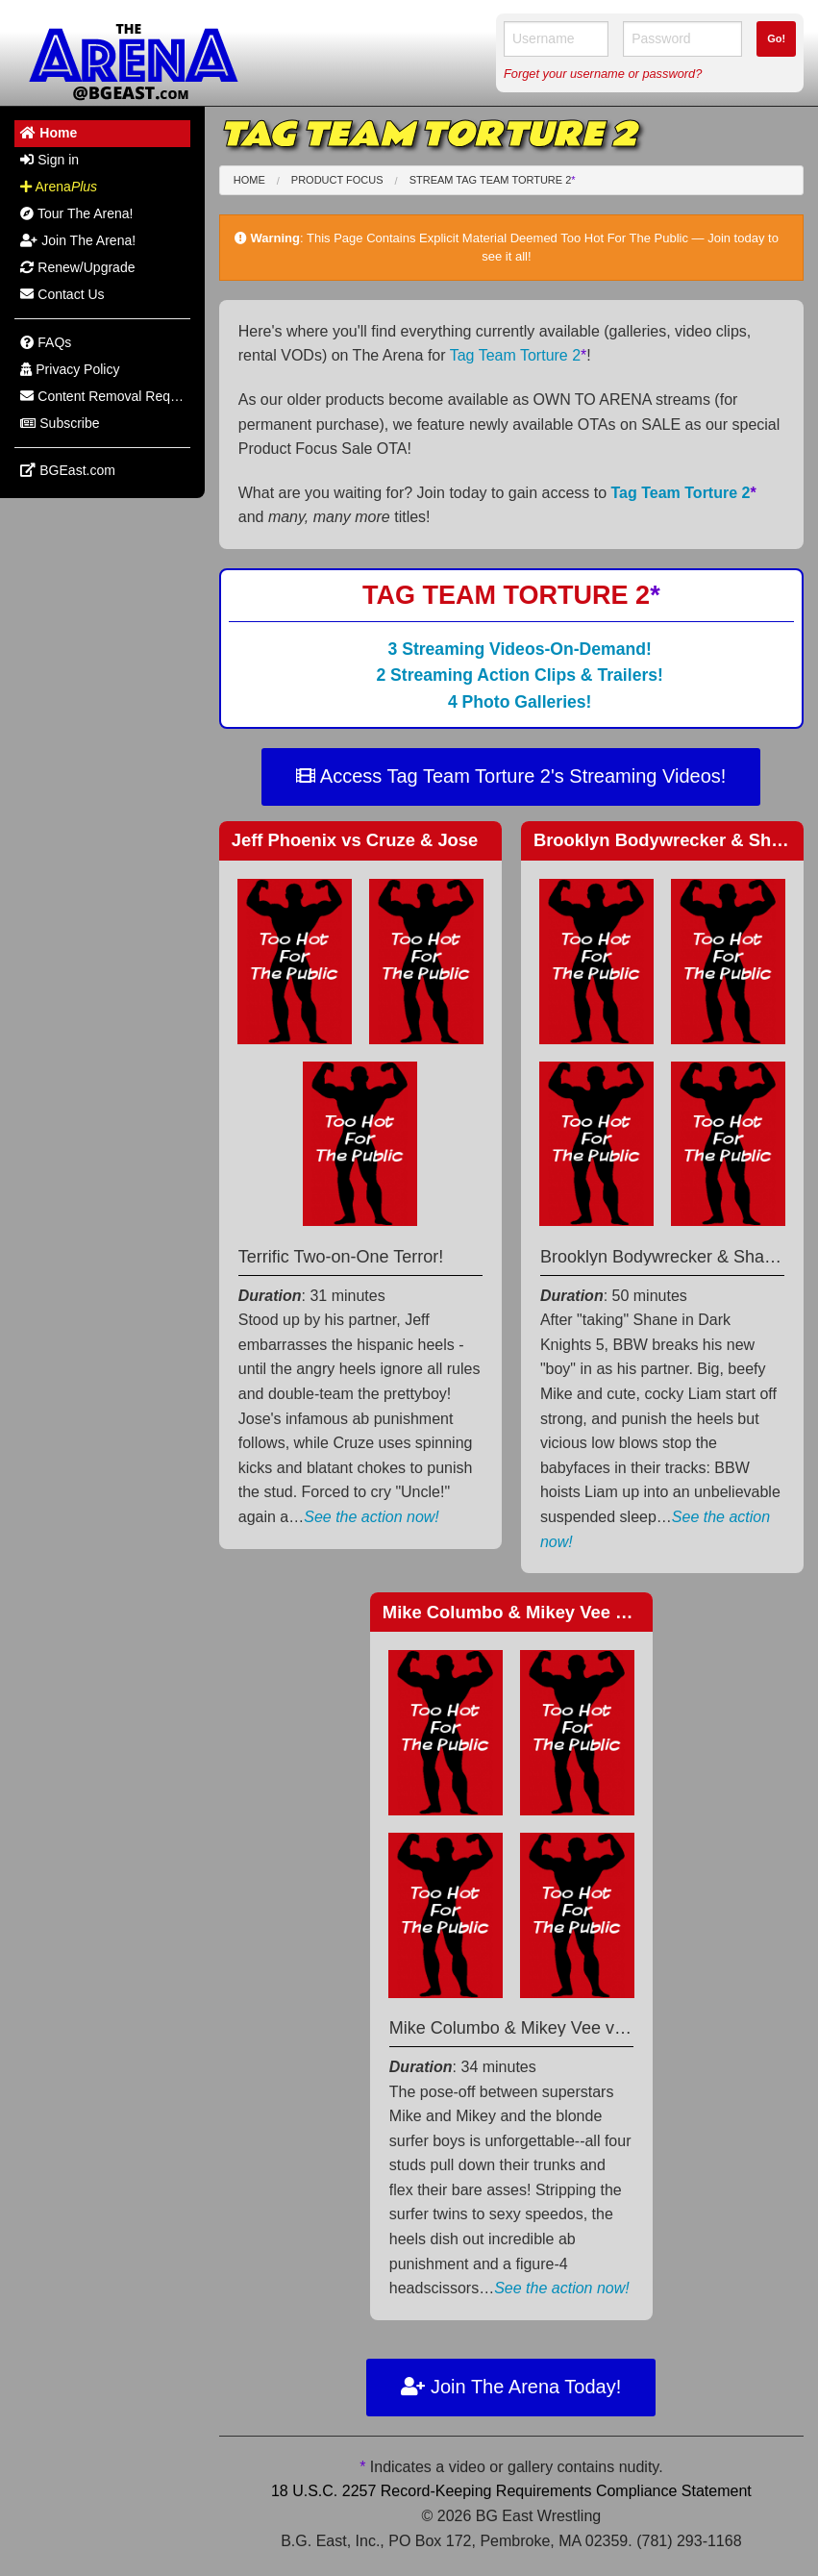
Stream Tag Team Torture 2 (492, 180)
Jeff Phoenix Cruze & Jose (355, 840)
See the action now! (371, 1517)
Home (249, 180)
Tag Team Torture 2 (518, 355)
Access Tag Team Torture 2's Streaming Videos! (511, 776)
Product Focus (337, 180)
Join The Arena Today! (511, 2386)
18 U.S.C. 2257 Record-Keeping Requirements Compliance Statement (511, 2491)
